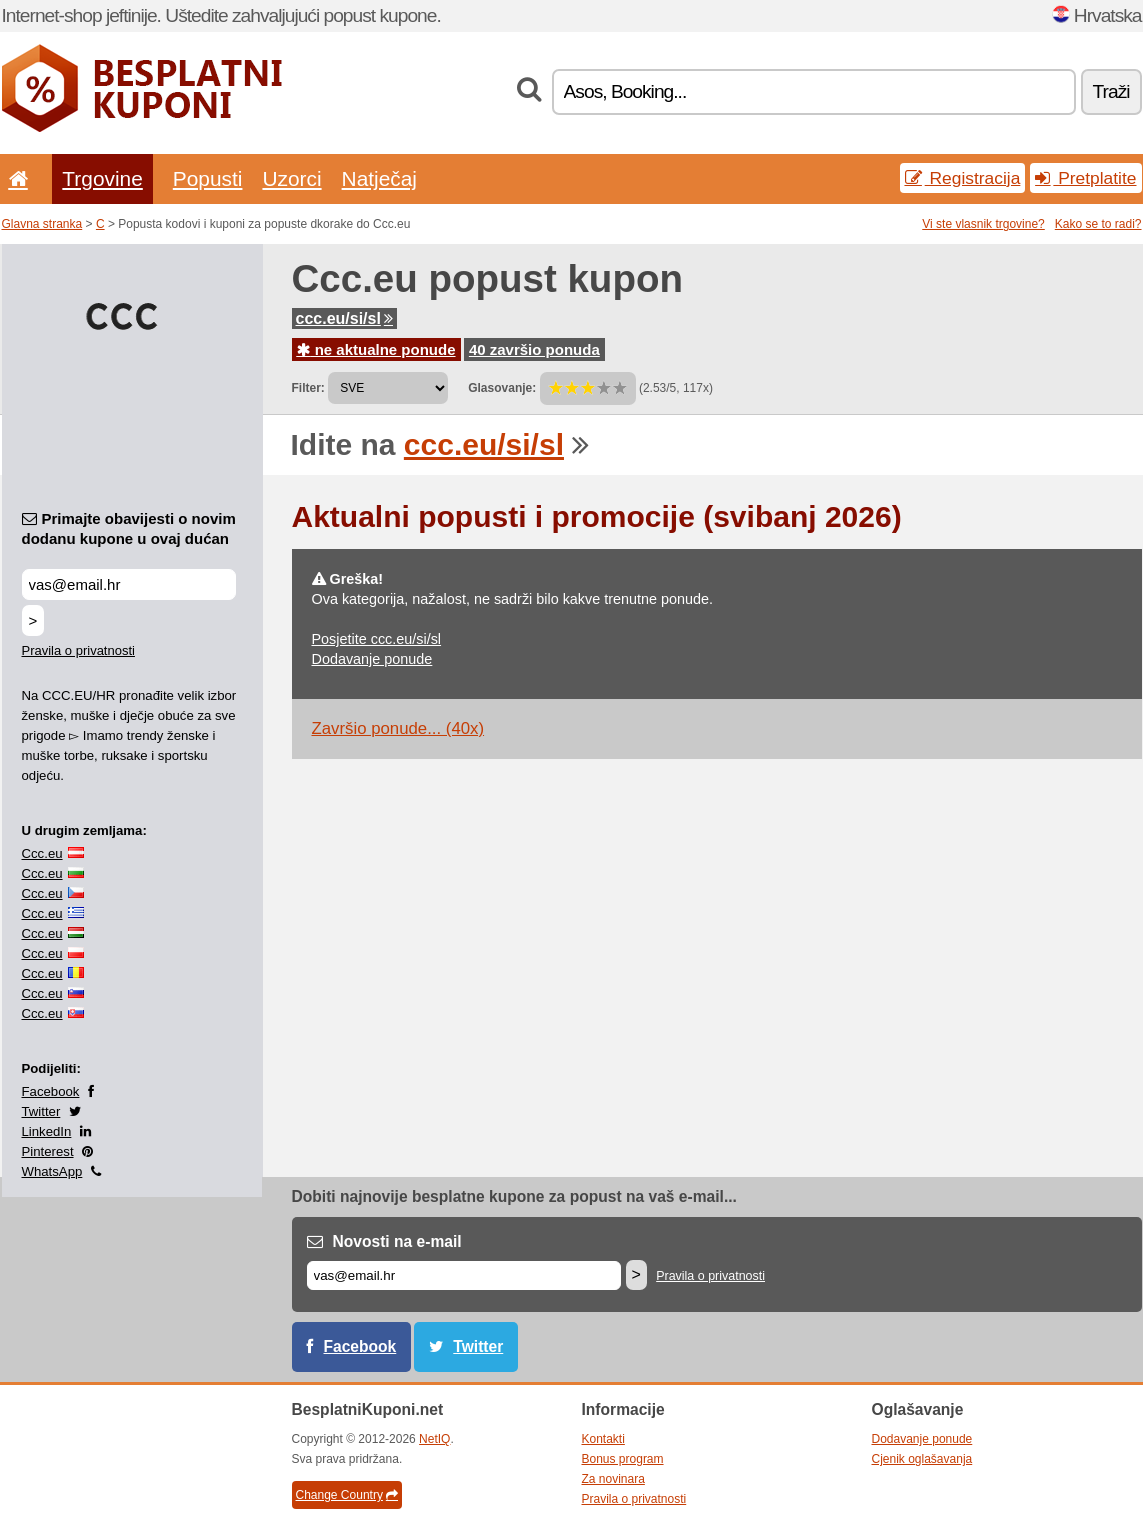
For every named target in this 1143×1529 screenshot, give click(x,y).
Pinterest (48, 1151)
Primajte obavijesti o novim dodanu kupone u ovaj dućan (129, 528)
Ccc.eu (42, 853)
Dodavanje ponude (372, 659)
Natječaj (379, 178)
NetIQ (434, 1439)
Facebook (51, 1091)
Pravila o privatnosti (78, 650)
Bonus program (623, 1459)
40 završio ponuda (534, 349)
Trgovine (102, 178)
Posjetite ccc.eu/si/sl (377, 639)
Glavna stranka (42, 224)
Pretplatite (1085, 178)
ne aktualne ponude (376, 349)
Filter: (308, 388)
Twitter (41, 1111)
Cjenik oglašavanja (922, 1459)
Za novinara (613, 1479)
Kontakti (603, 1439)
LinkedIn (47, 1131)
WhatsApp (52, 1171)
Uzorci (291, 178)
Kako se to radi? (1098, 224)
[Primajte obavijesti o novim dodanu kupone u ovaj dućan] (129, 584)
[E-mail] (464, 1275)
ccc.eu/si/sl (344, 318)
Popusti (208, 178)
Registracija (963, 178)
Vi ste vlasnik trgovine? (983, 224)
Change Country (347, 1495)
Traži (1111, 91)
